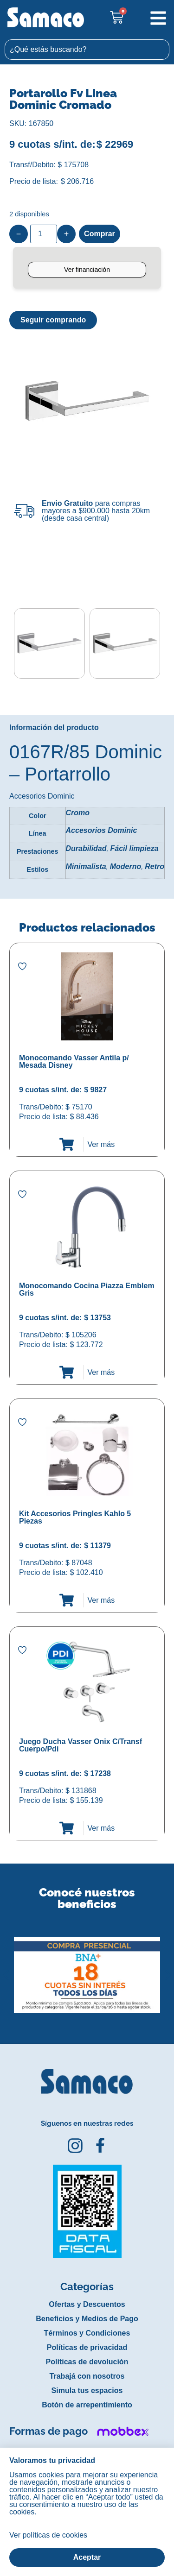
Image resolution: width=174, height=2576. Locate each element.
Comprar (99, 234)
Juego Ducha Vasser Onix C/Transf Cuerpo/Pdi (80, 1745)
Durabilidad (86, 848)
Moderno (126, 866)
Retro (154, 866)
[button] (6, 1967)
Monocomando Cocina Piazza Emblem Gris (87, 1289)
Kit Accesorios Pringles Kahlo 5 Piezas (75, 1517)
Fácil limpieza (134, 848)
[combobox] (87, 49)
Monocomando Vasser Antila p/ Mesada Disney (74, 1061)
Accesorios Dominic (101, 830)
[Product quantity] (43, 234)
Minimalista (86, 866)
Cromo (78, 813)
